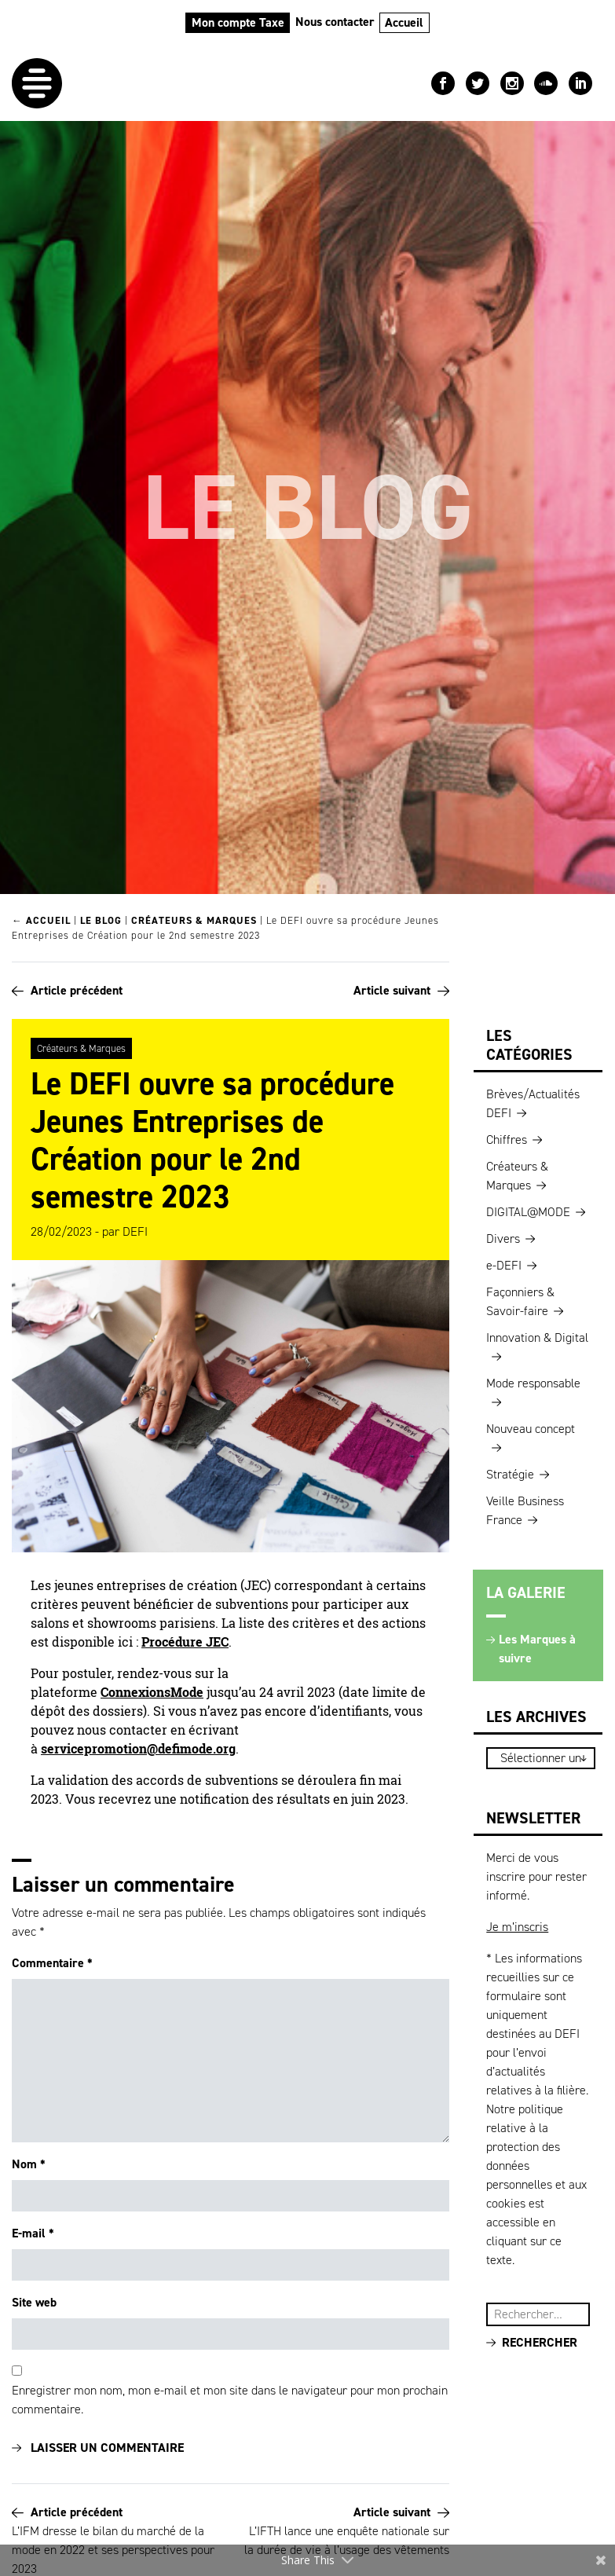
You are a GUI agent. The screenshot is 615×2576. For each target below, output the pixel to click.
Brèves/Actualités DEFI (533, 1103)
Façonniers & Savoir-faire (520, 1301)
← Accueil (41, 920)
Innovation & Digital (537, 1337)
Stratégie (510, 1474)
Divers (503, 1238)
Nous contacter (335, 21)
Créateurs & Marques (194, 920)
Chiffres (506, 1139)
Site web (34, 2302)
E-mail (33, 2233)
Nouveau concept (530, 1428)
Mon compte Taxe (238, 22)
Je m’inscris (517, 1926)
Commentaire (52, 1963)
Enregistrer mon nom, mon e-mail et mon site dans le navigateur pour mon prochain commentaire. (230, 2399)
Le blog (101, 920)
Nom (29, 2164)
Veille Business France (525, 1510)
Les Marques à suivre (537, 1648)
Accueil (404, 22)
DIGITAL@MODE (528, 1212)
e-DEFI (504, 1265)
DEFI (135, 1231)
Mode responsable (533, 1383)
